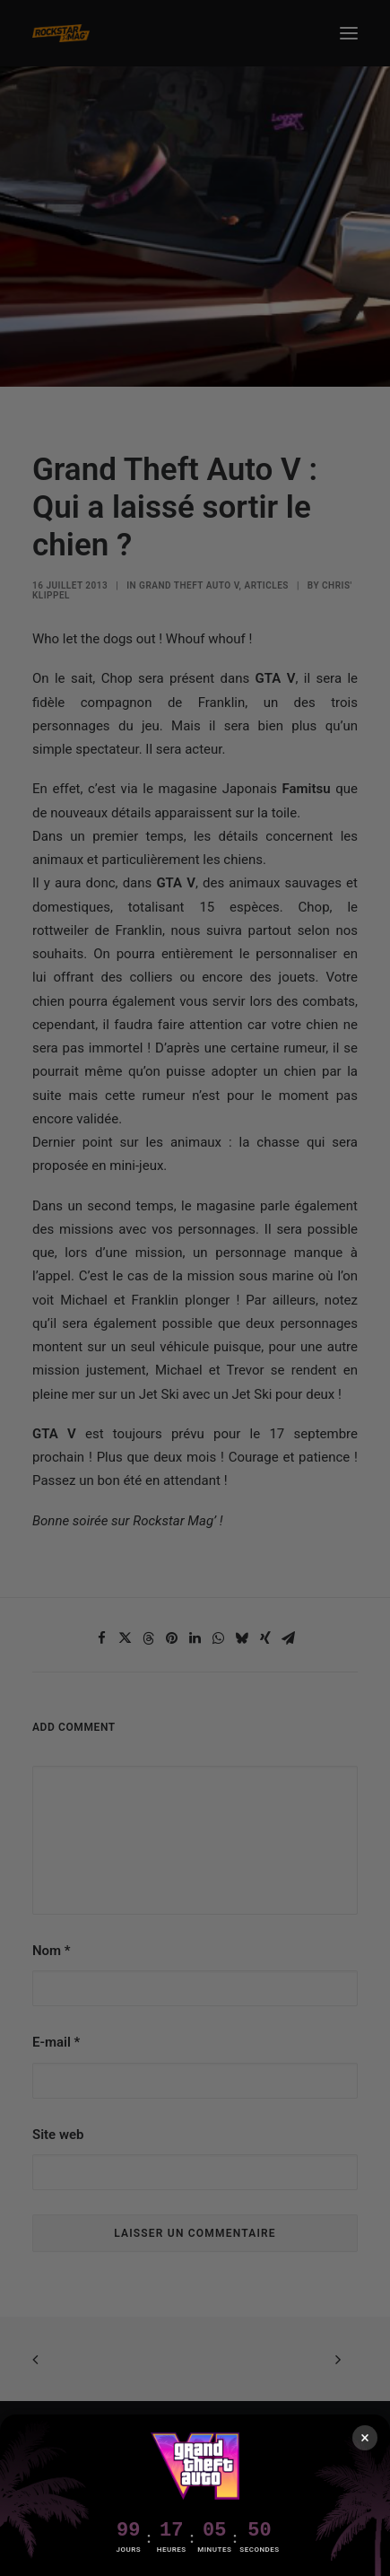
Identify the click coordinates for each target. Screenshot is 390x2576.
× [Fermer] (364, 2437)
